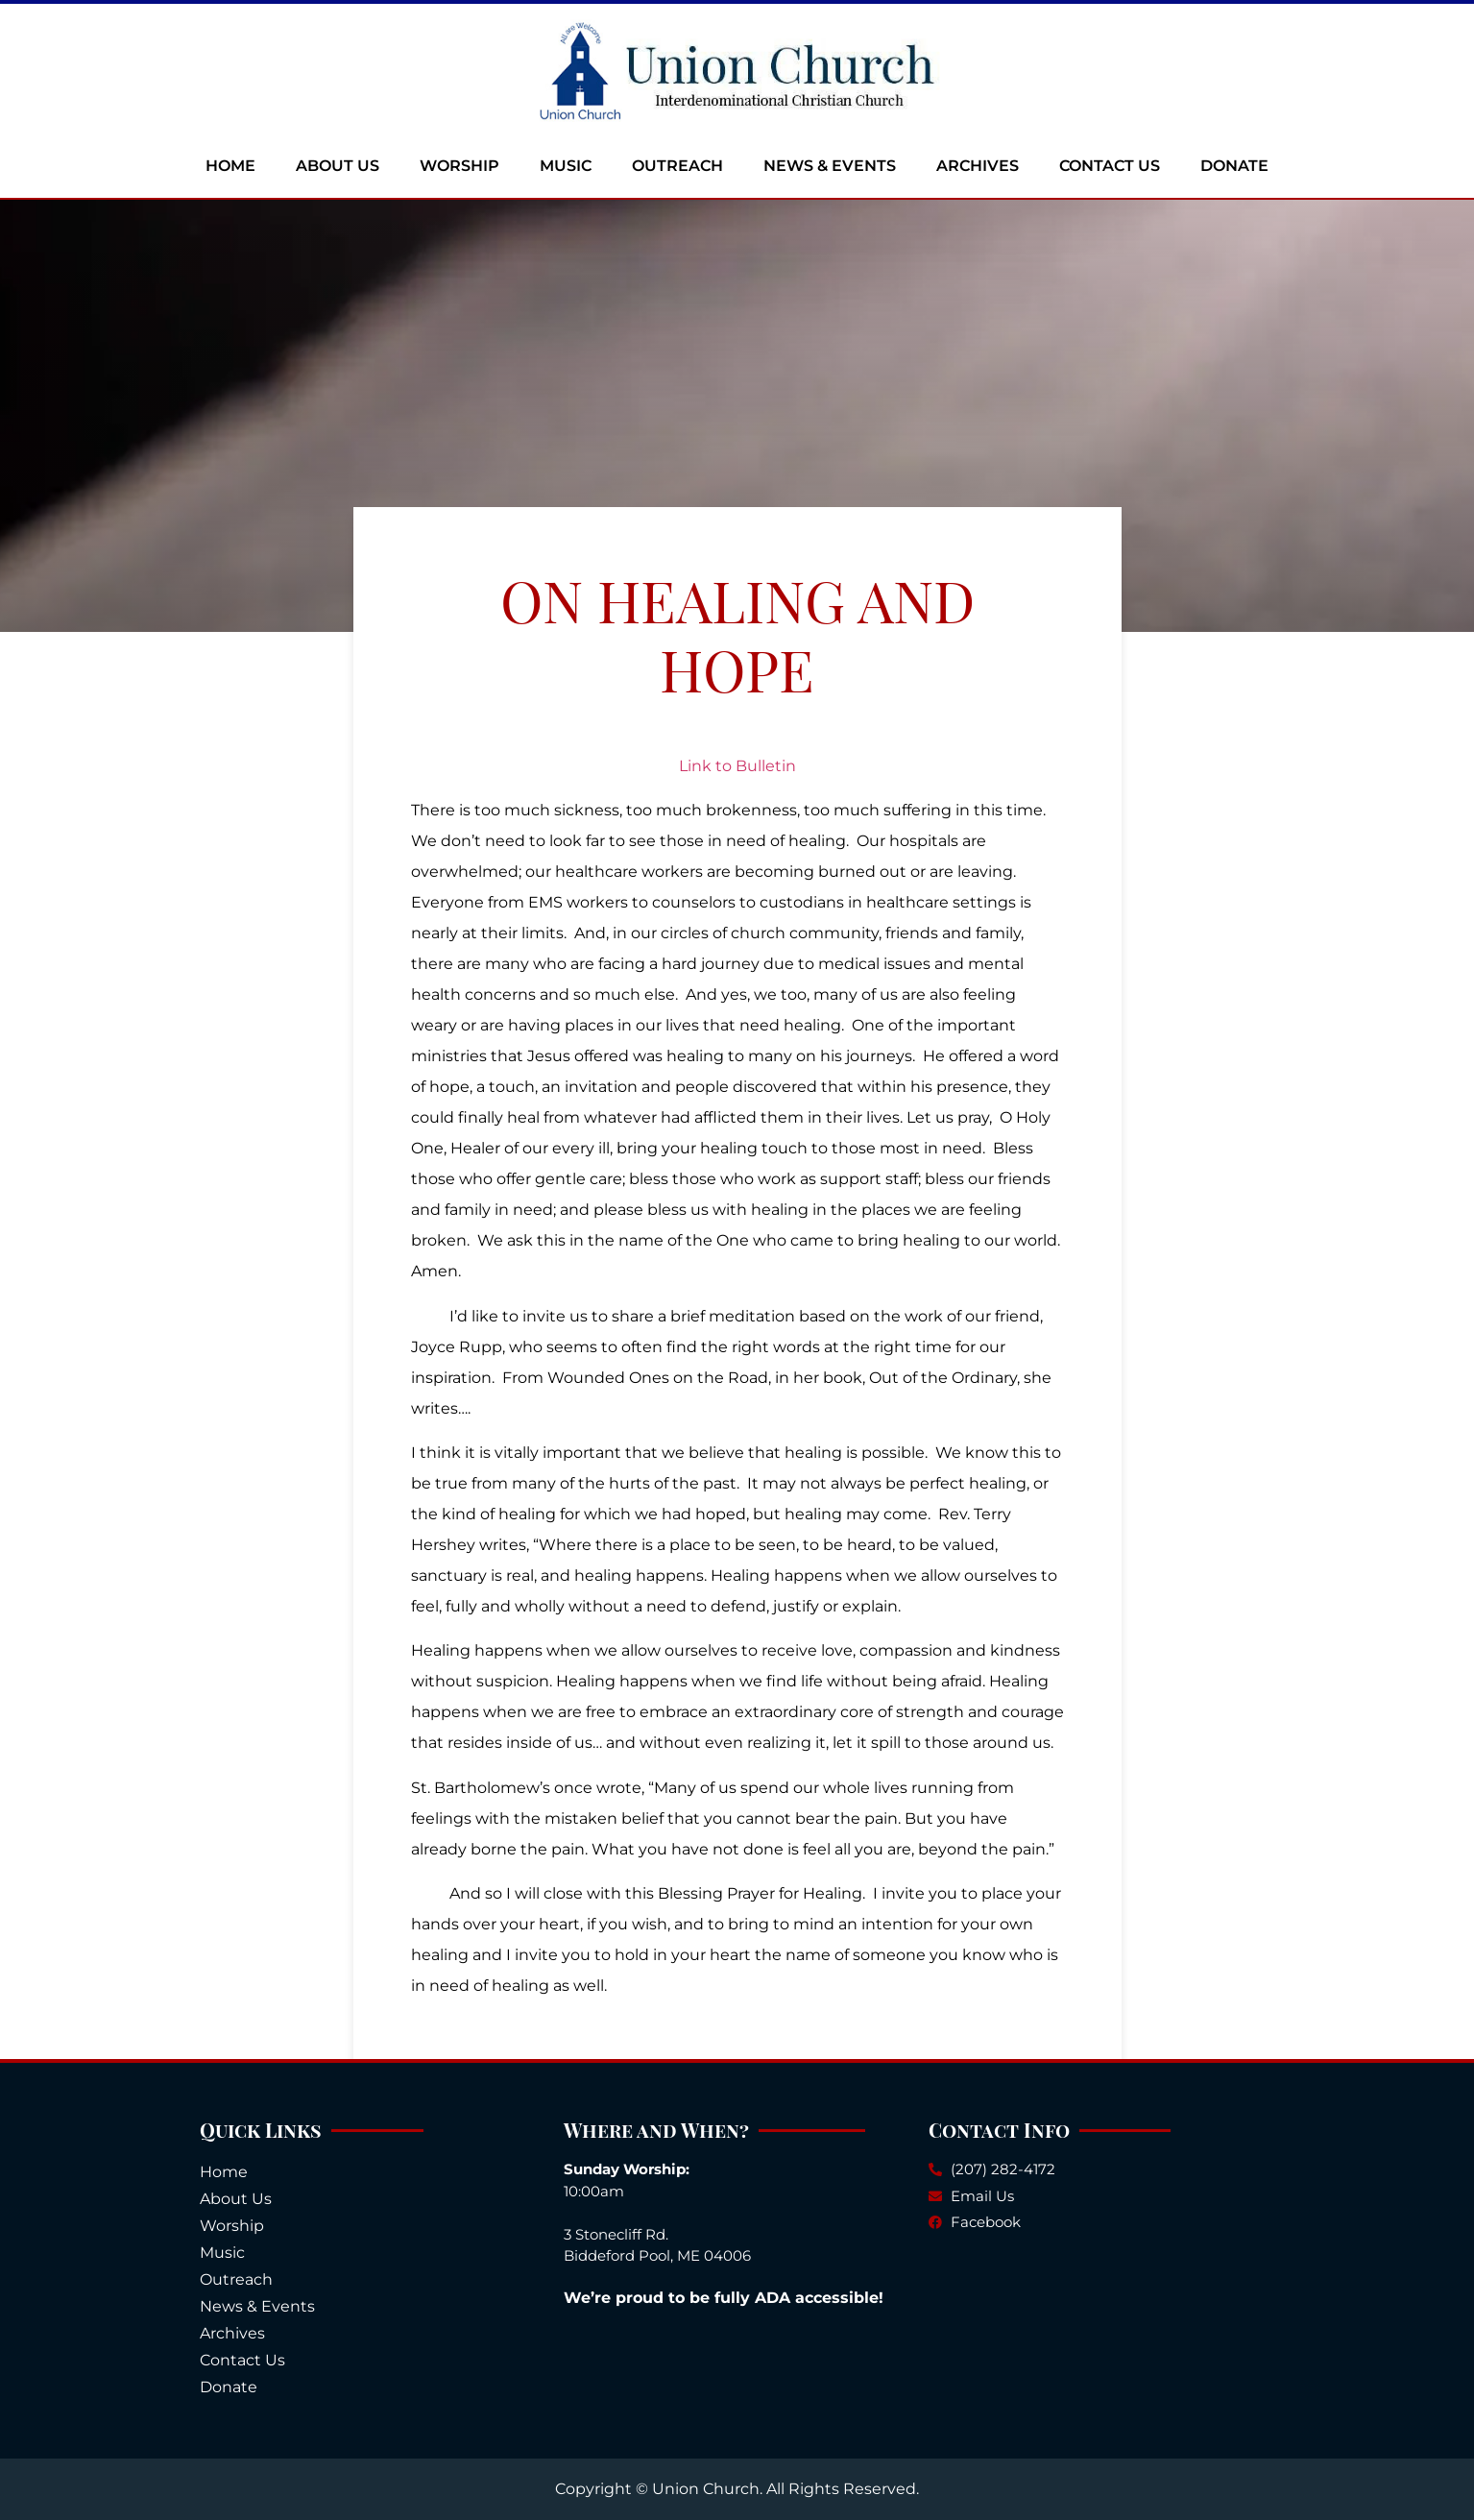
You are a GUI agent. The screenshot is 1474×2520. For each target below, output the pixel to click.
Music (566, 166)
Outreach (677, 166)
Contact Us (1109, 166)
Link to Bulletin (737, 766)
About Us (337, 166)
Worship (459, 166)
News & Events (829, 166)
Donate (1234, 166)
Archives (977, 166)
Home (230, 166)
